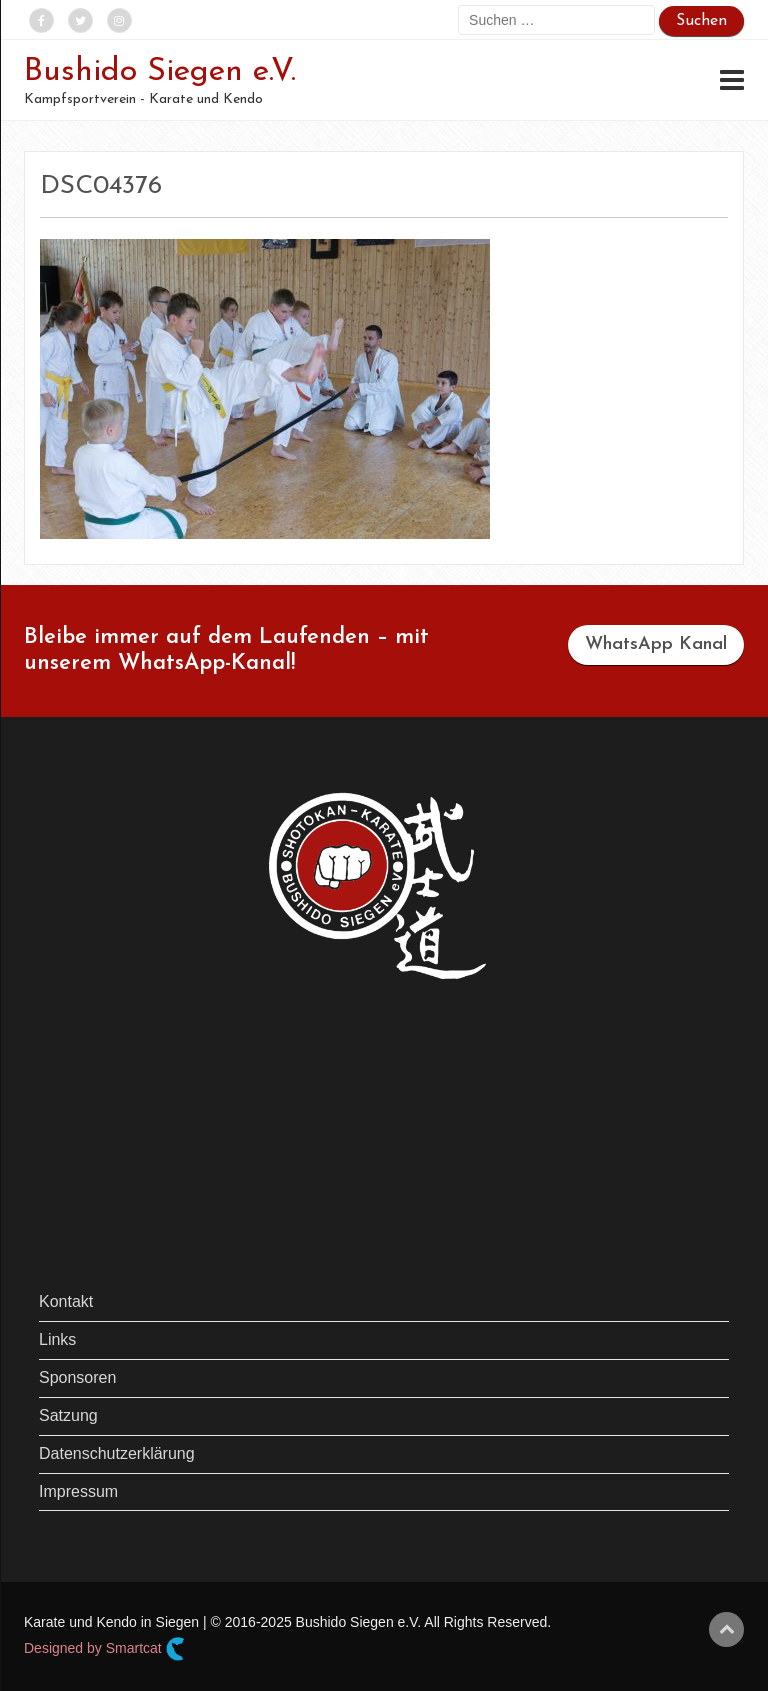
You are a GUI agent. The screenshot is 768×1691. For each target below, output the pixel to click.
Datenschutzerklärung (117, 1453)
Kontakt (66, 1301)
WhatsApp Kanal (656, 644)
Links (57, 1339)
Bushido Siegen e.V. (160, 72)
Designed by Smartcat (104, 1649)
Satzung (68, 1415)
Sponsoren (77, 1377)
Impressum (78, 1491)
